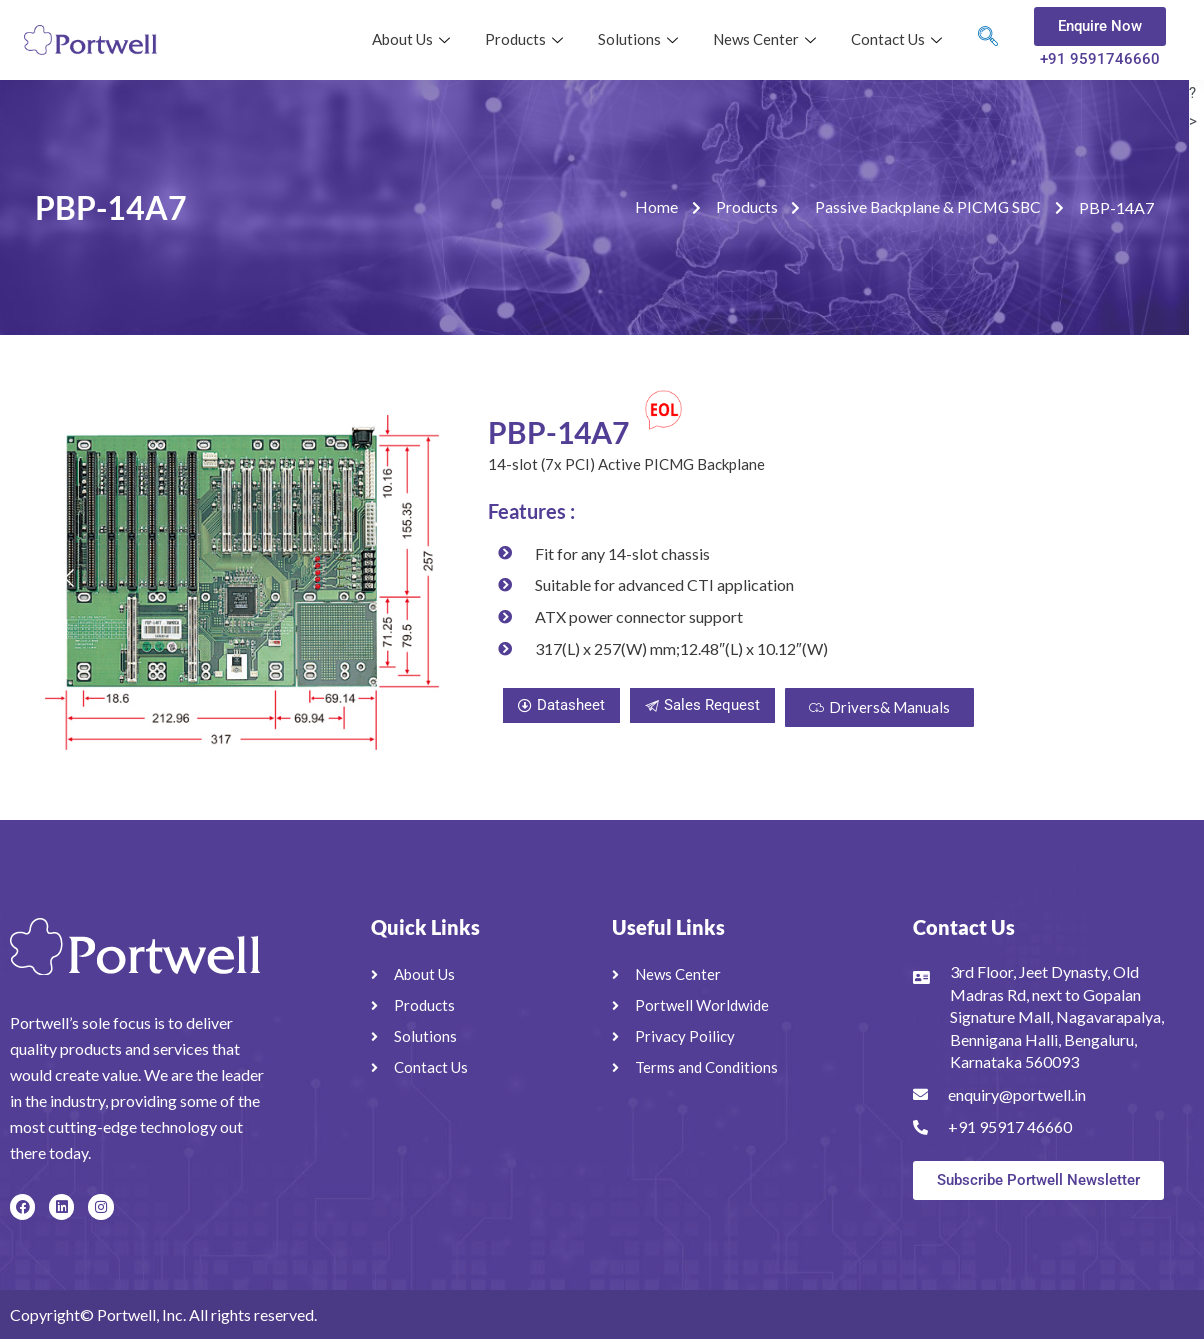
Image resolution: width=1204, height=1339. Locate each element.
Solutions (640, 39)
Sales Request (702, 705)
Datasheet (561, 705)
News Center (767, 39)
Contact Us (899, 39)
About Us (413, 39)
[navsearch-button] (988, 40)
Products (526, 39)
